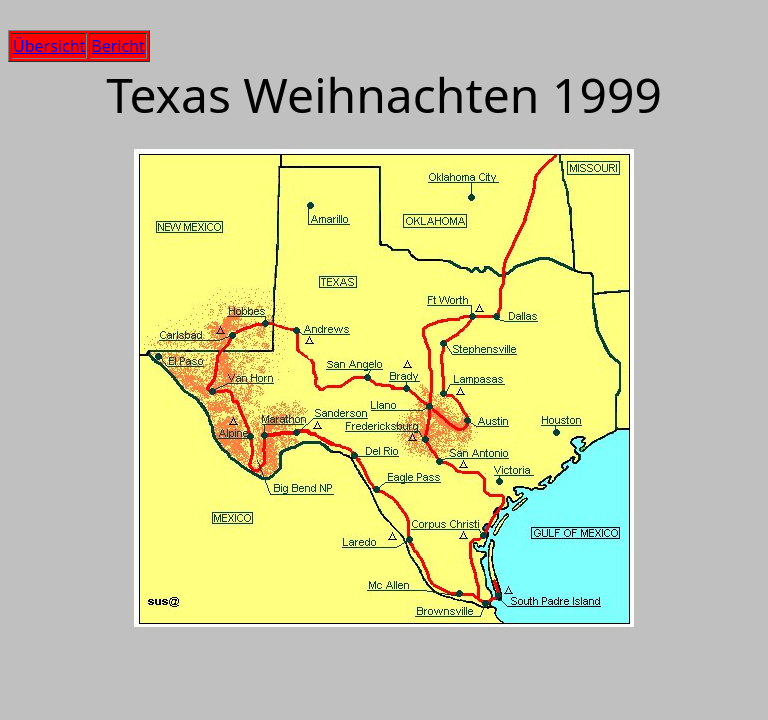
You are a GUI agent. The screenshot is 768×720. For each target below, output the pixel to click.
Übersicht (49, 46)
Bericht (118, 46)
